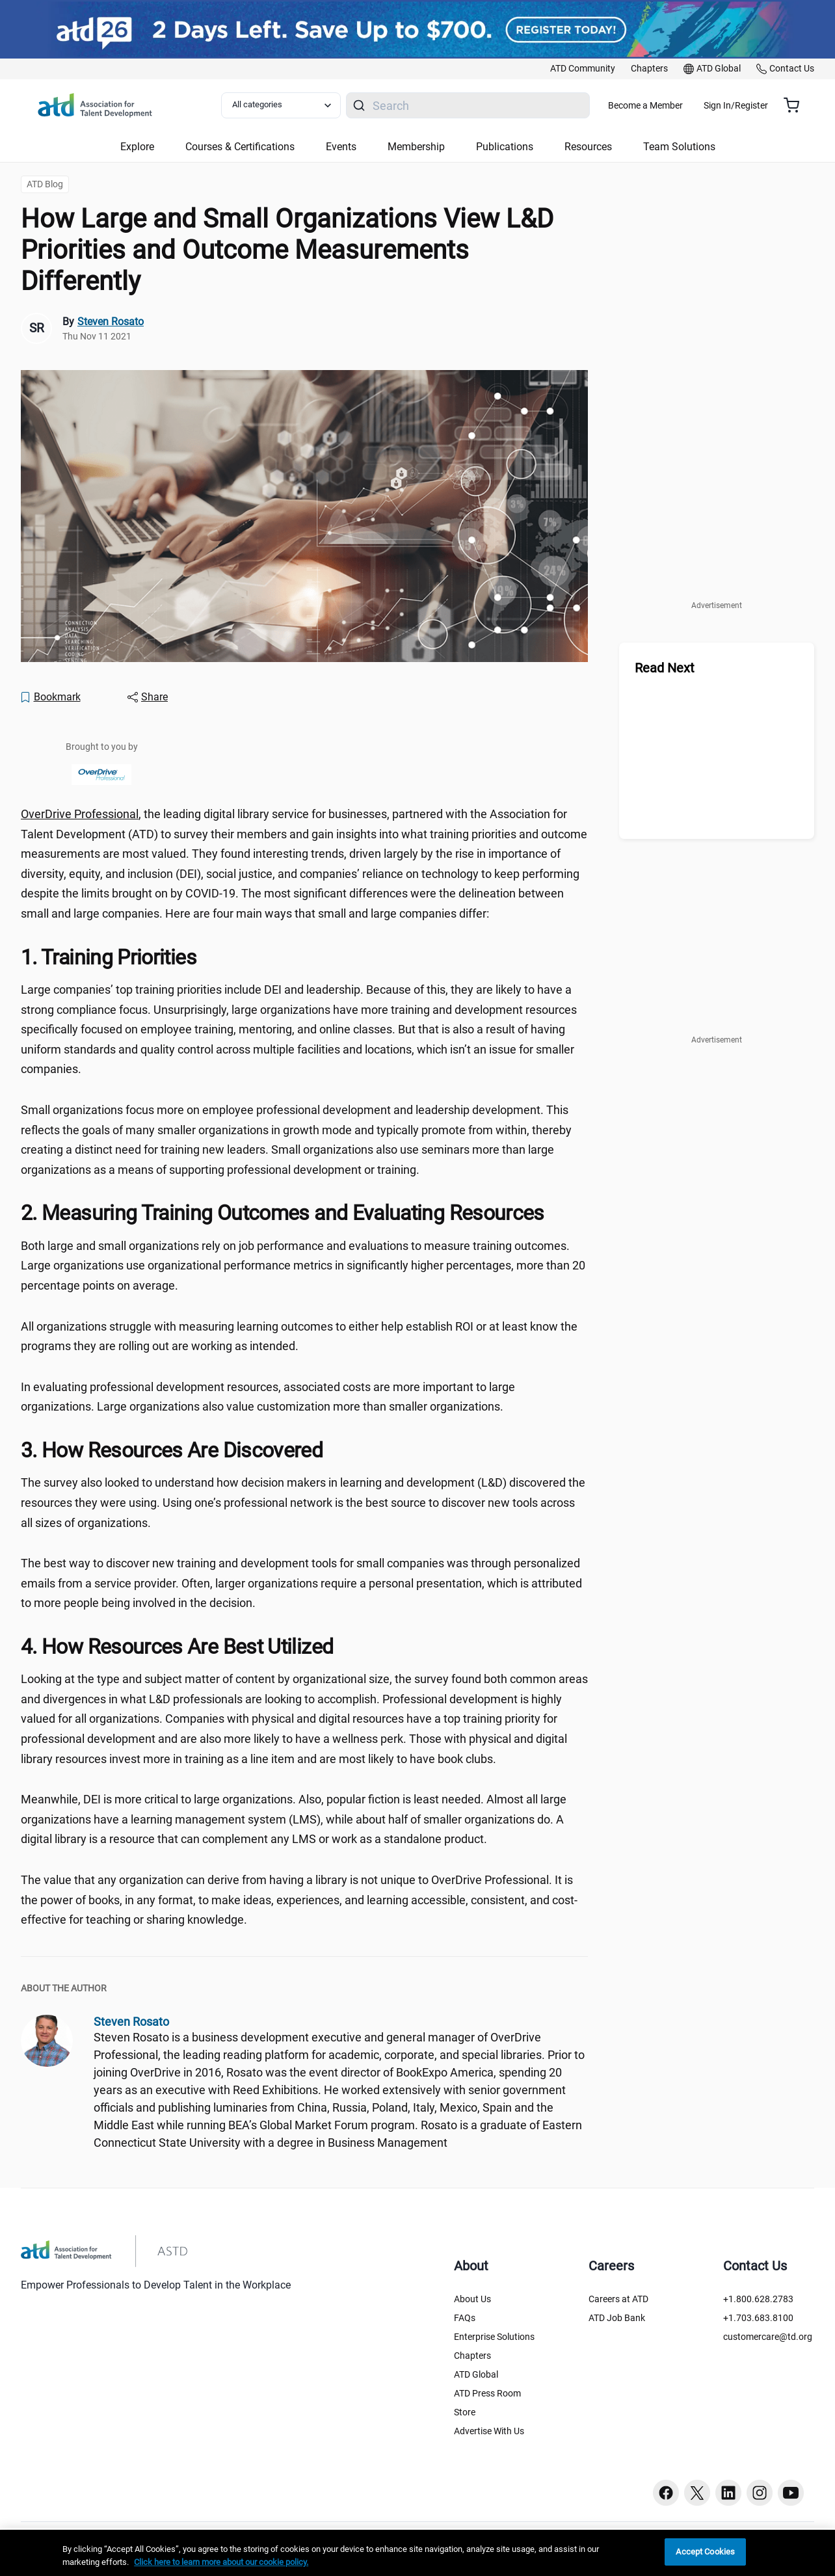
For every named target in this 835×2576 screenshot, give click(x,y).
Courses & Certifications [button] (240, 146)
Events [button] (341, 146)
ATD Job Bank (617, 2318)
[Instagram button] (760, 2493)
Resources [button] (588, 146)
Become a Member (683, 105)
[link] (582, 69)
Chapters (472, 2355)
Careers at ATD (618, 2299)
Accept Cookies (705, 2551)
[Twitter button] (697, 2493)
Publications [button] (504, 146)
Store (464, 2412)
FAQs (464, 2318)
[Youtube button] (791, 2493)
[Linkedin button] (728, 2493)
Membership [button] (416, 146)
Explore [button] (137, 146)
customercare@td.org (767, 2336)
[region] (417, 2553)
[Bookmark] (50, 697)
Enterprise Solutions (494, 2336)
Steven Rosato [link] (110, 321)
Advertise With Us (489, 2431)
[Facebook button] (666, 2493)
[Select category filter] (289, 105)
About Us (472, 2299)
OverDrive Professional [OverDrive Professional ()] (80, 814)
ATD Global (476, 2374)
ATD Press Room (487, 2393)
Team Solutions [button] (679, 146)
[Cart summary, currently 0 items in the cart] (796, 105)
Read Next (665, 668)
